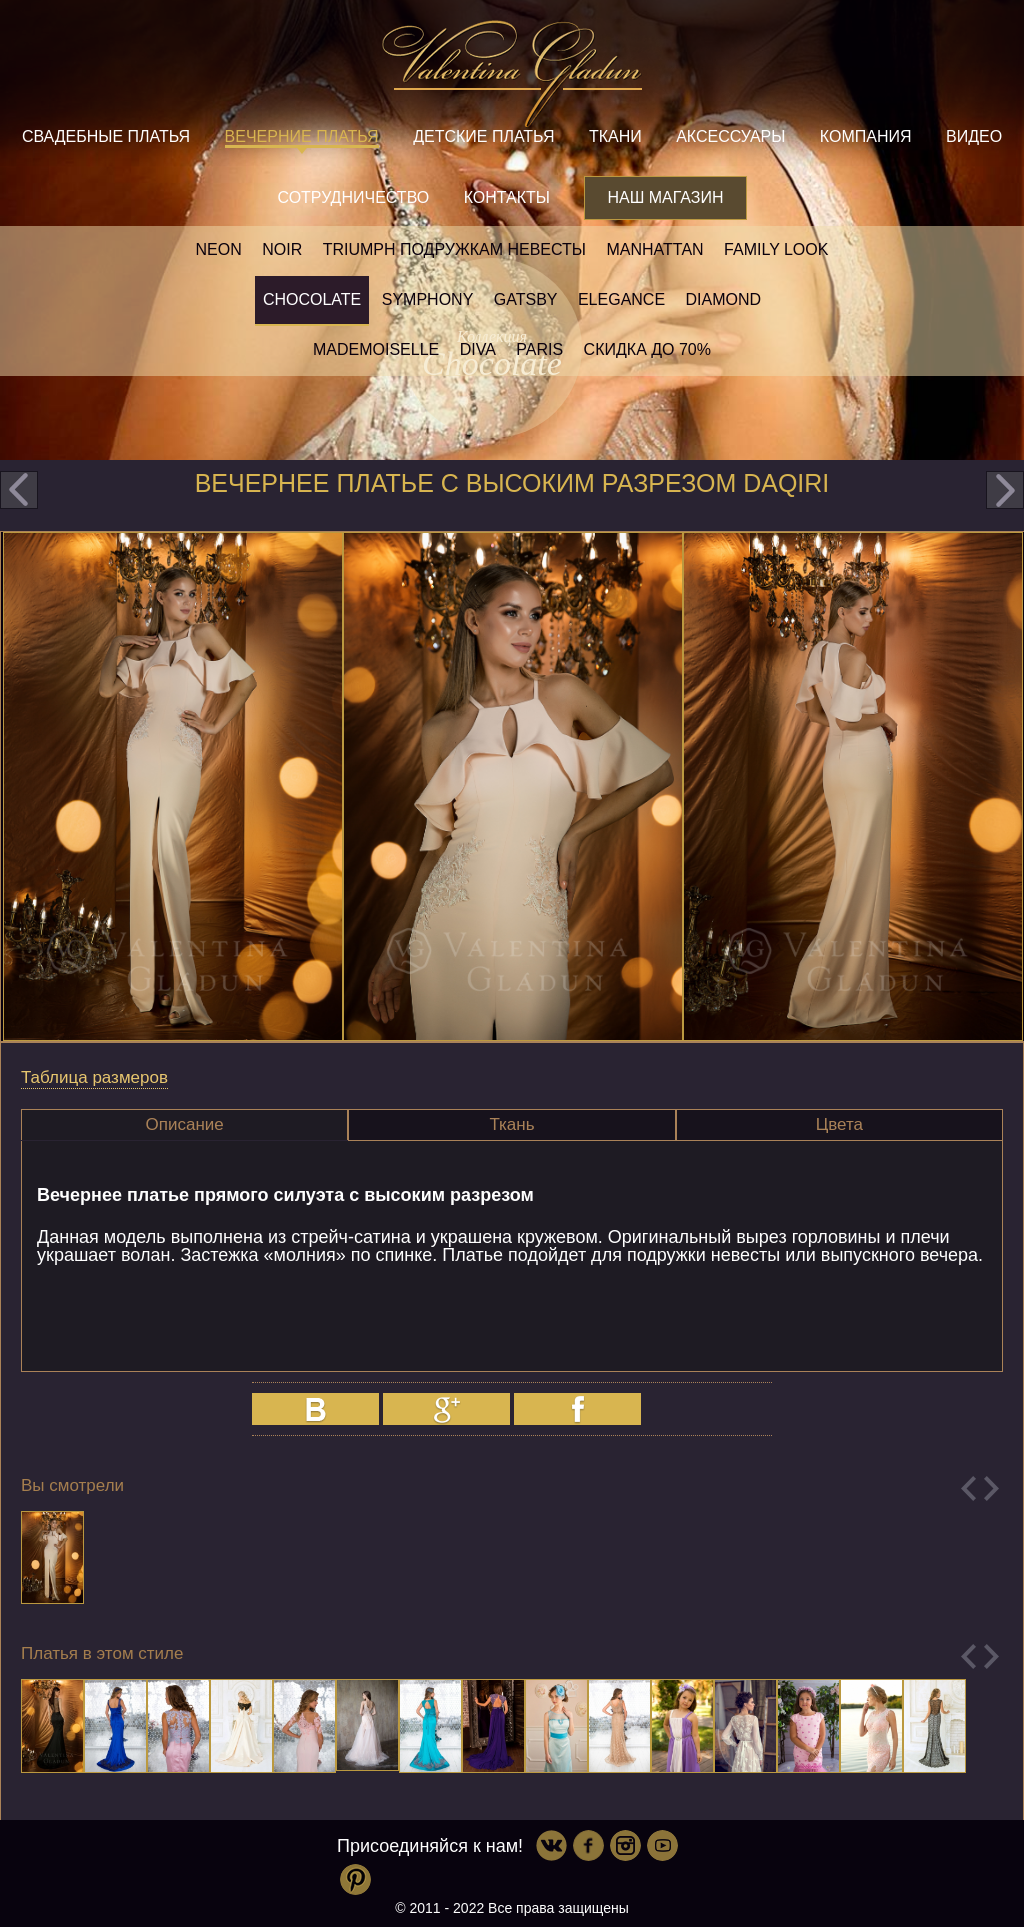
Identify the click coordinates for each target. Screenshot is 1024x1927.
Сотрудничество (353, 197)
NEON (219, 249)
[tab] (184, 1125)
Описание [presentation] (185, 1124)
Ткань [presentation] (511, 1124)
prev (19, 490)
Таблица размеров (94, 1077)
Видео (974, 136)
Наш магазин (665, 197)
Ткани (615, 136)
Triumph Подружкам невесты (454, 249)
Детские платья (483, 136)
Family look (776, 249)
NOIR (282, 249)
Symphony (428, 299)
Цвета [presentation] (839, 1124)
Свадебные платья (106, 136)
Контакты (507, 197)
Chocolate (312, 299)
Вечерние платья (302, 136)
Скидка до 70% (647, 349)
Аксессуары (730, 136)
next (1005, 490)
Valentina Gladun (512, 74)
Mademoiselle (376, 349)
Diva (478, 349)
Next (991, 1488)
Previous (968, 1488)
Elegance (621, 299)
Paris (539, 349)
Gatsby (526, 299)
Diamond (724, 299)
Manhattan (654, 249)
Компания (866, 136)
